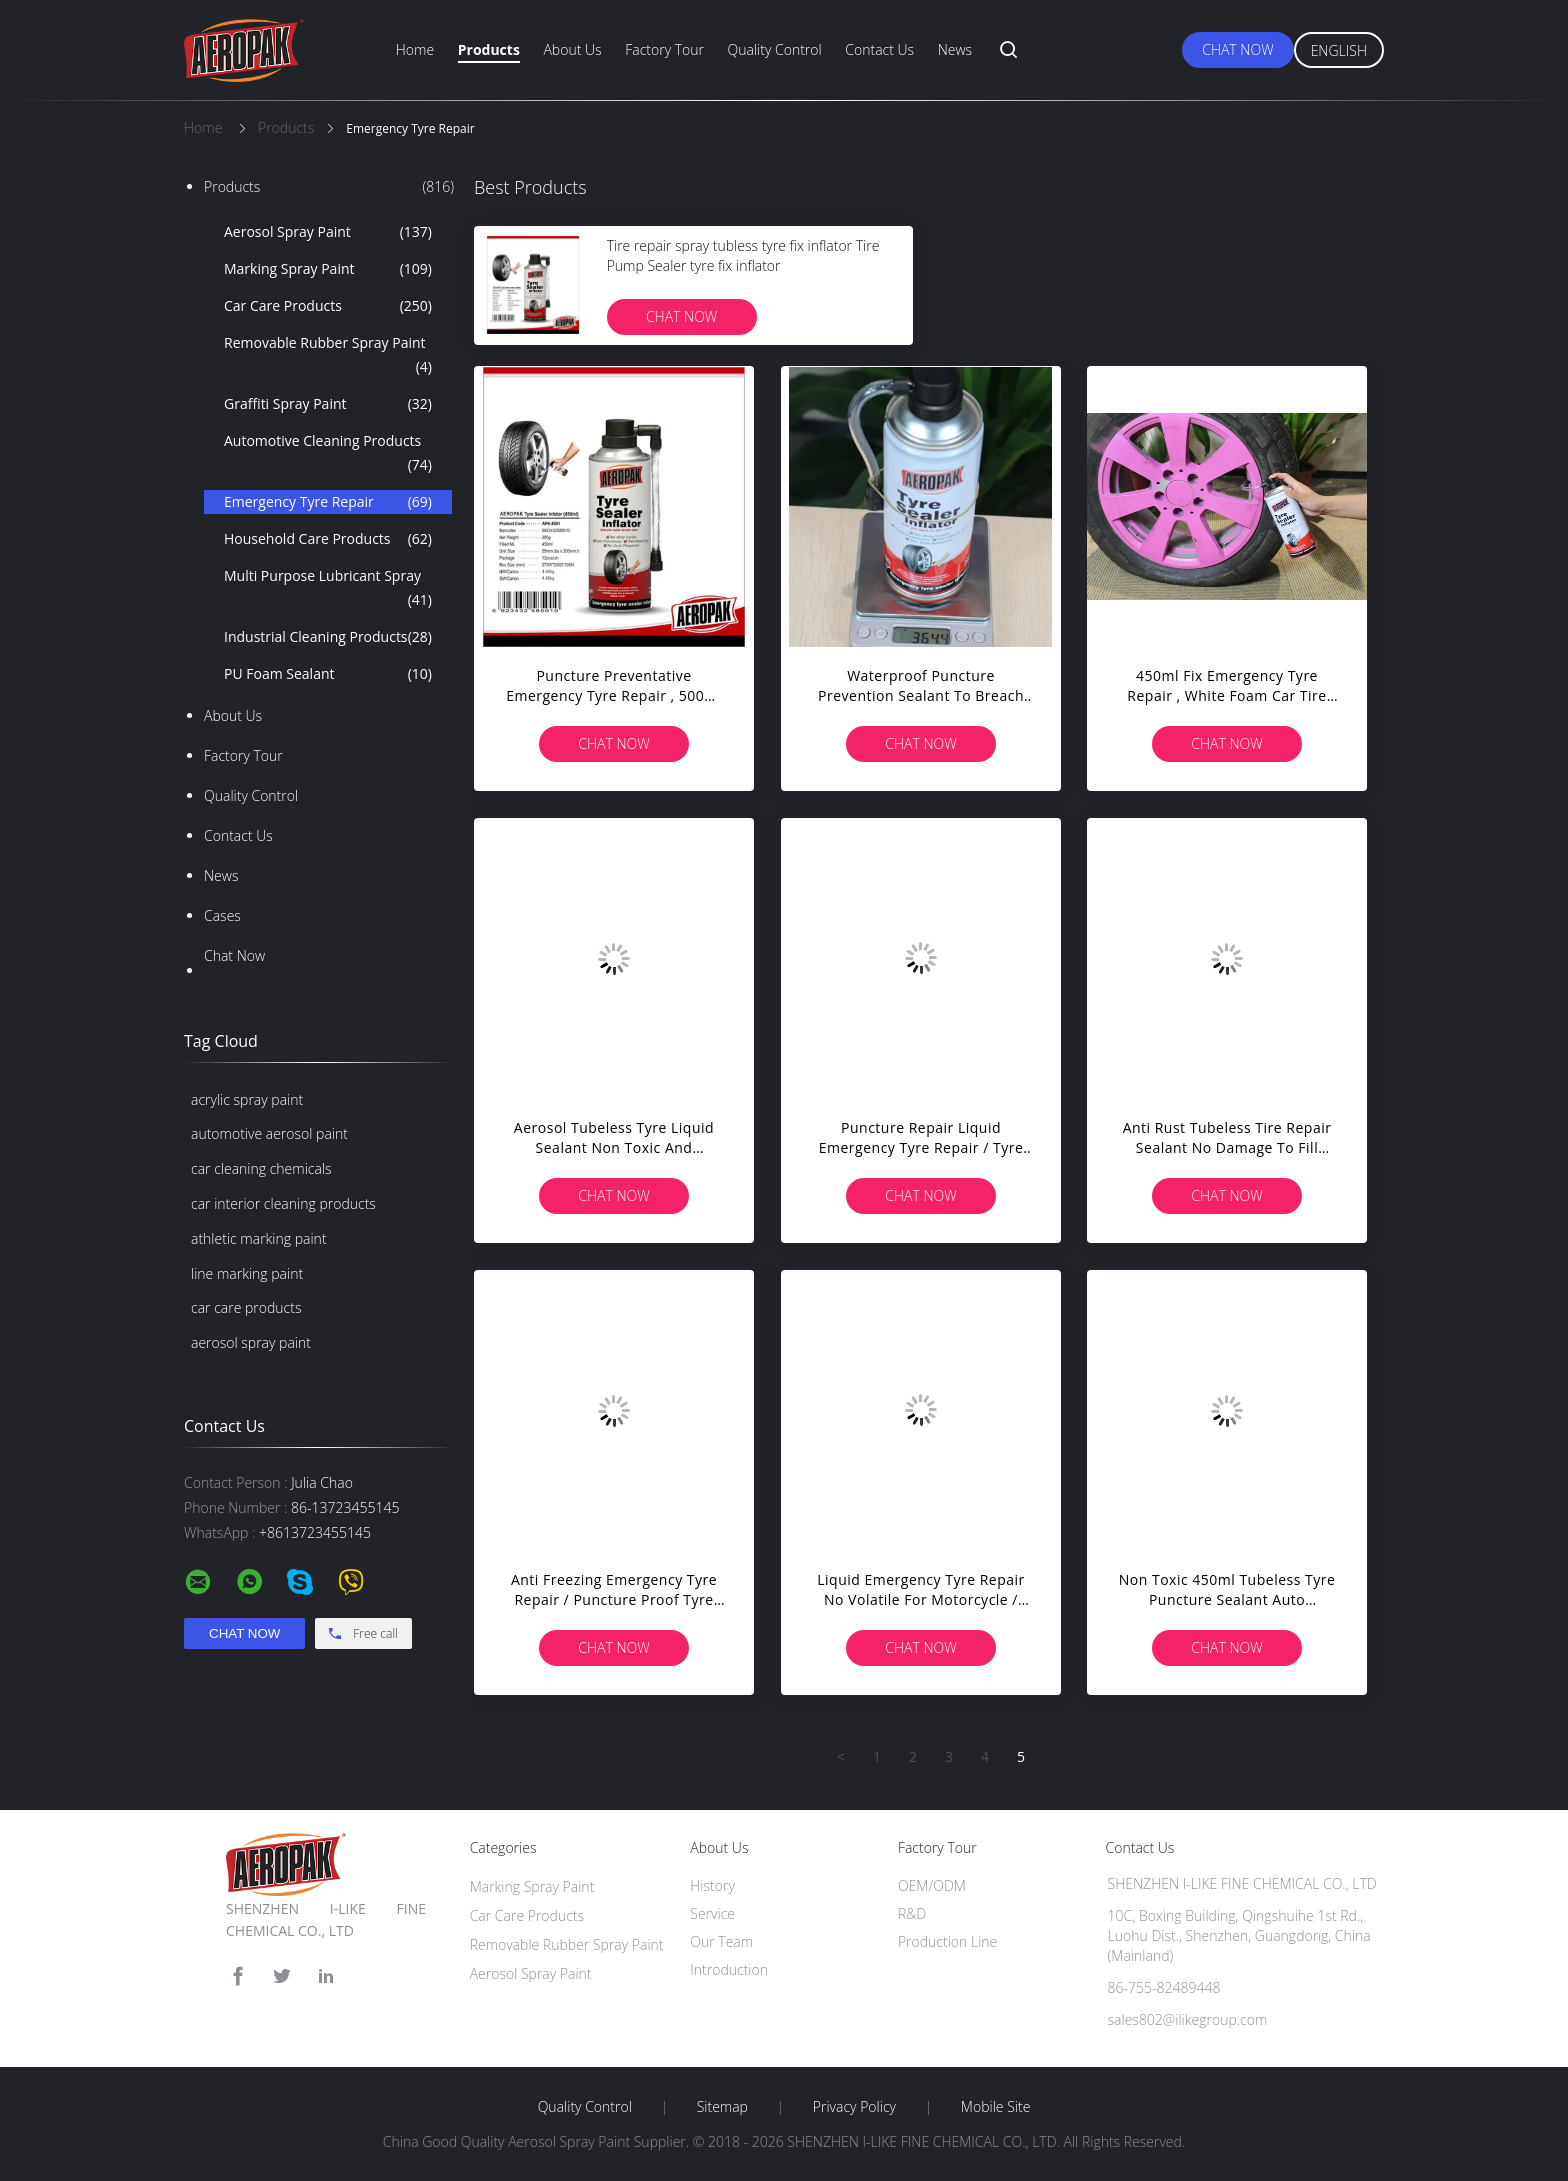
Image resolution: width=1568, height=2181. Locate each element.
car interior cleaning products (283, 1203)
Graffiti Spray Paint (328, 404)
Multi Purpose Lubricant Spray (328, 589)
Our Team (721, 1941)
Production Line (947, 1941)
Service (712, 1913)
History (712, 1885)
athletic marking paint (259, 1238)
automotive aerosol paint (269, 1133)
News (955, 49)
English (1339, 50)
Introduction (729, 1969)
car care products (246, 1307)
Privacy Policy (854, 2107)
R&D (912, 1913)
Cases (222, 915)
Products (489, 49)
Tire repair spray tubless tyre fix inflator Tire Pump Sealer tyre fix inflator (743, 255)
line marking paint (247, 1273)
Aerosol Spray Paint (328, 232)
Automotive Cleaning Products (328, 454)
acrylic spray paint (247, 1099)
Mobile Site (995, 2107)
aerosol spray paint (251, 1342)
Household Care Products (328, 539)
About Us (572, 49)
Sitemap (722, 2107)
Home (415, 49)
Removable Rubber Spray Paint (328, 356)
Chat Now (1237, 49)
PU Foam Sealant (328, 674)
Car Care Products (328, 306)
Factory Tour (664, 49)
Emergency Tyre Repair (328, 502)
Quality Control (775, 49)
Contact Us (879, 49)
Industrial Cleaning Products (328, 637)
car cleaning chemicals (261, 1168)
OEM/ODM (932, 1885)
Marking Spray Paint (328, 269)
